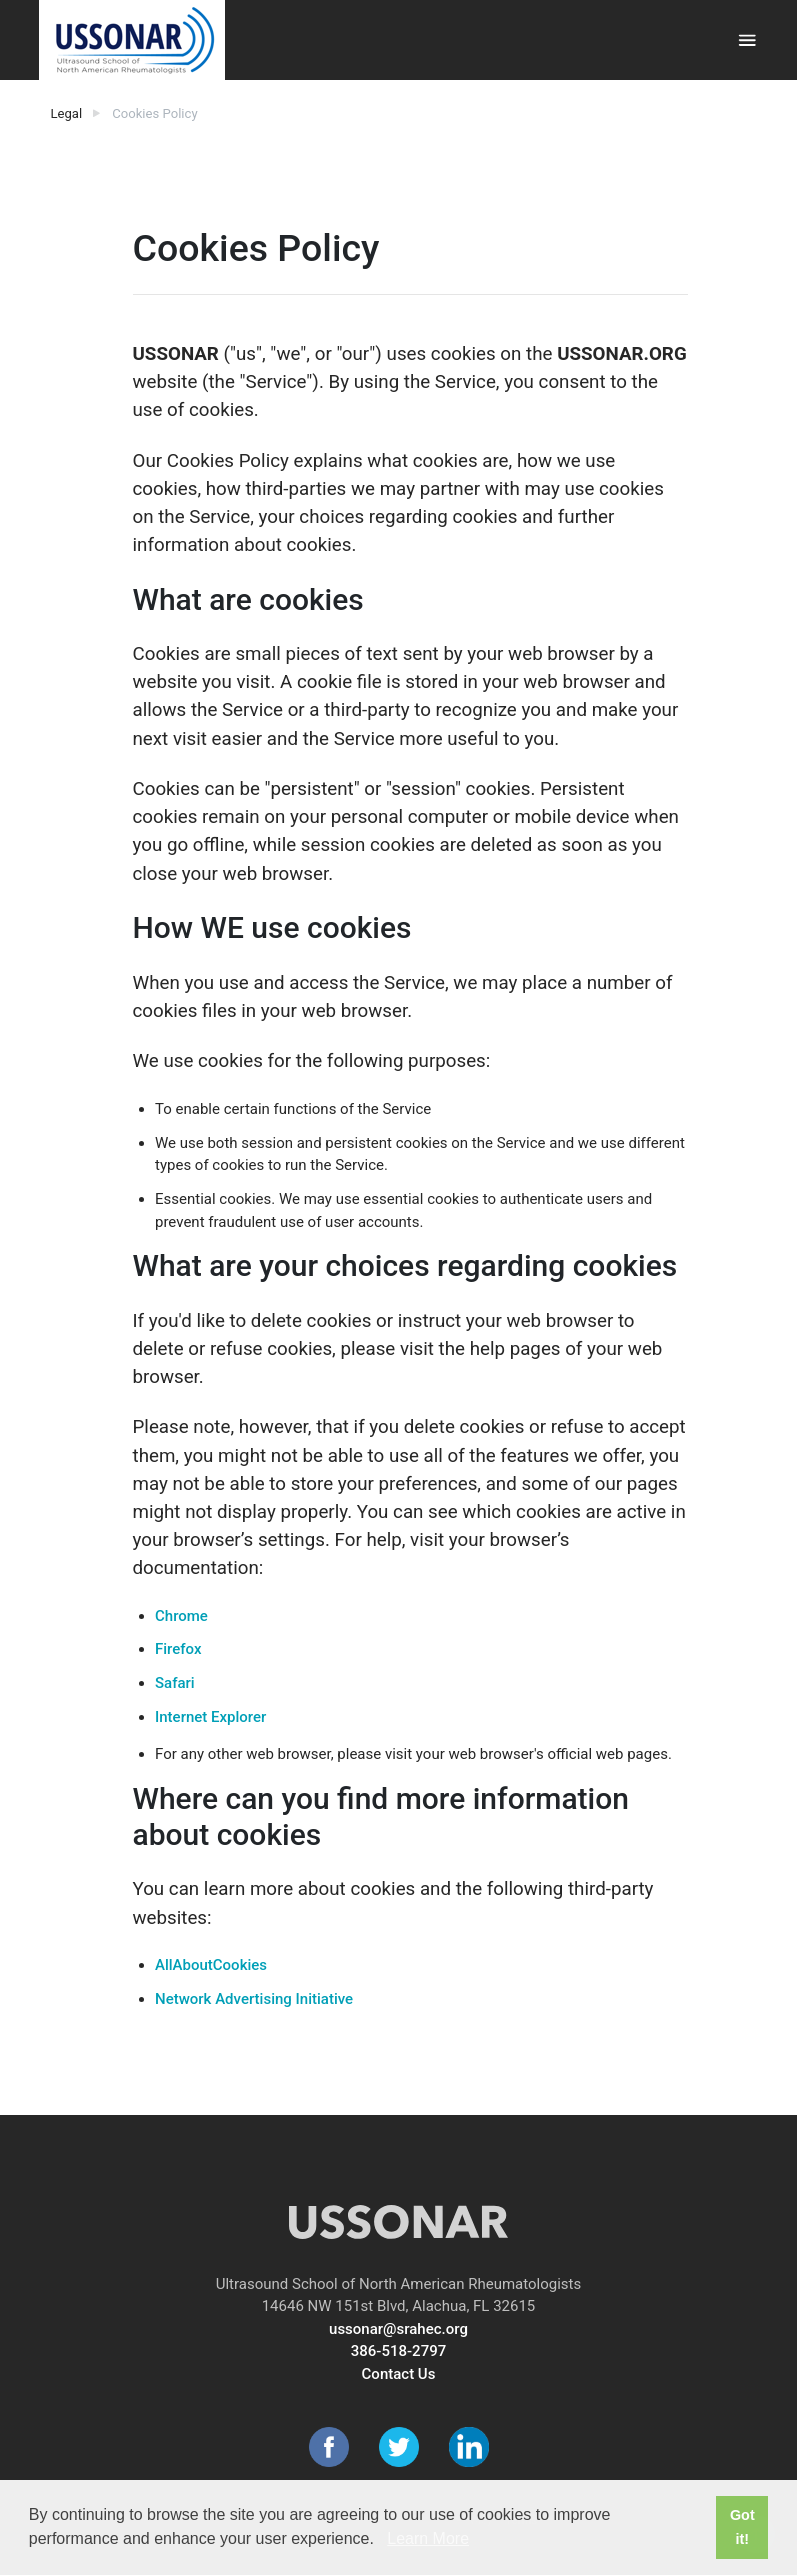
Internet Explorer (210, 1717)
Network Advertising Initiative (254, 1999)
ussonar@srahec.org (398, 2329)
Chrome (181, 1616)
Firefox (178, 1649)
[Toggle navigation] (747, 40)
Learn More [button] (428, 2538)
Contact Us (399, 2374)
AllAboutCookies (211, 1965)
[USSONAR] (132, 40)
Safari (175, 1683)
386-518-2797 (398, 2351)
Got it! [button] (742, 2527)
